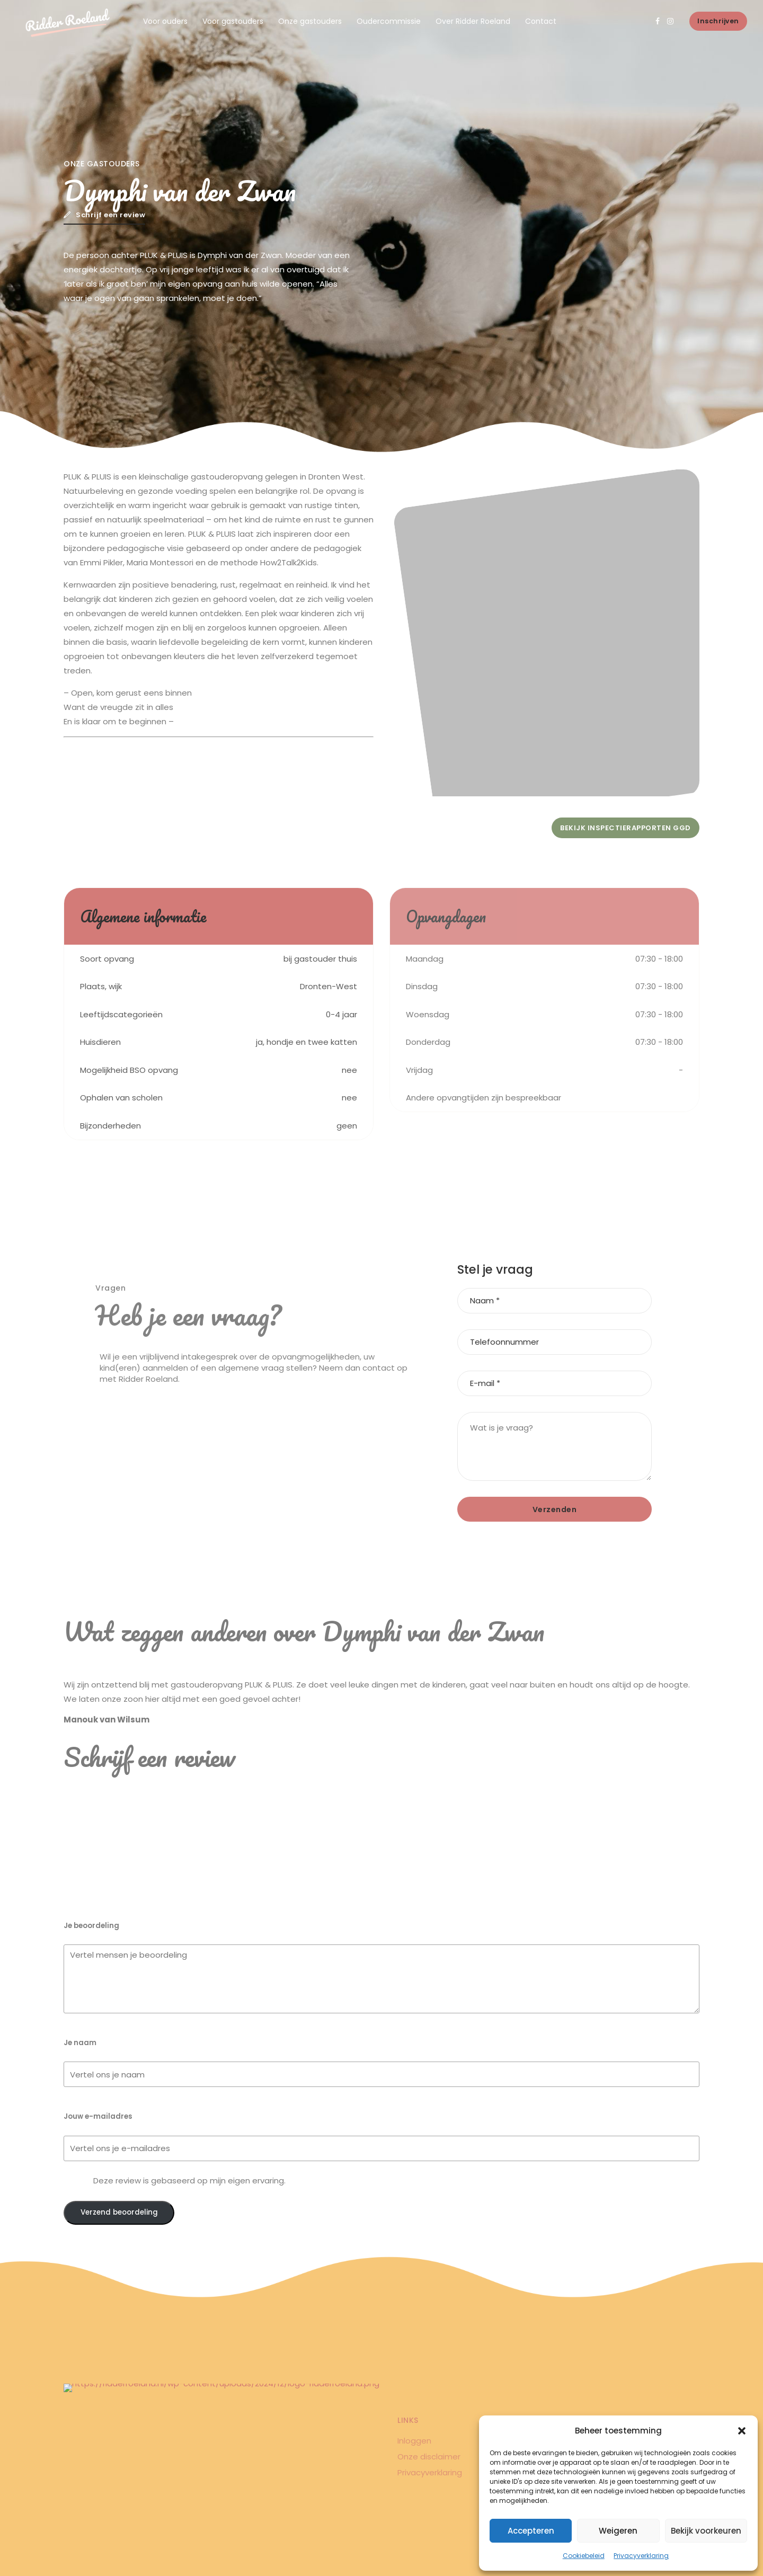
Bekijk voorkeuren (706, 2530)
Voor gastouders (232, 21)
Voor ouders (165, 21)
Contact (540, 21)
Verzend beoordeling (119, 2212)
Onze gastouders (310, 21)
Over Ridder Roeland (473, 21)
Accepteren (531, 2530)
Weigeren (618, 2530)
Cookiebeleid (584, 2555)
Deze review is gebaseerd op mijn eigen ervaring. (189, 2180)
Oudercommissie (389, 21)
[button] (742, 2431)
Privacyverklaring (641, 2555)
